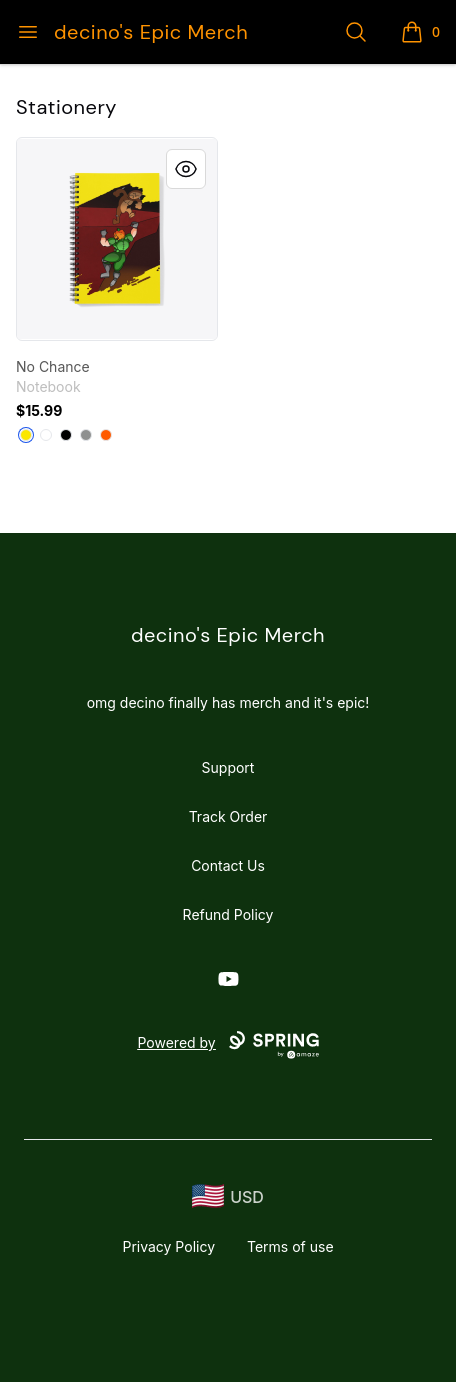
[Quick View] (186, 169)
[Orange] (106, 435)
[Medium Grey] (86, 435)
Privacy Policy (168, 1246)
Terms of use (290, 1246)
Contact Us (228, 865)
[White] (46, 435)
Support (228, 767)
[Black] (66, 435)
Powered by (227, 1045)
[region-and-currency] (228, 1196)
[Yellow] (26, 435)
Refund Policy (228, 914)
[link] (117, 239)
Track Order (228, 816)
